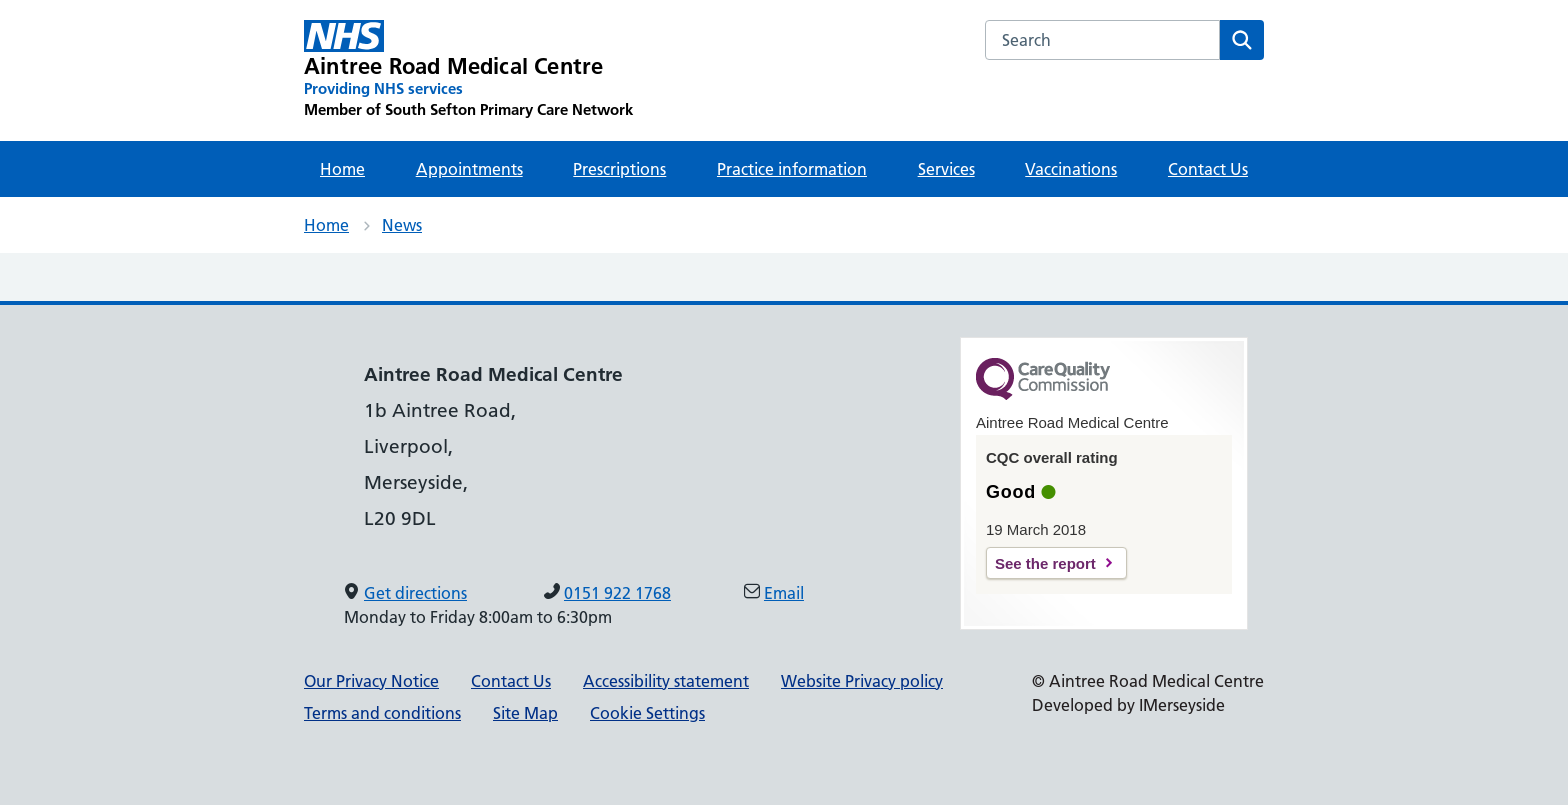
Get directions (415, 593)
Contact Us (1208, 169)
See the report (1045, 563)
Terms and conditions (382, 713)
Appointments (469, 169)
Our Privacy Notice (371, 681)
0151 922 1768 (617, 593)
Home (342, 169)
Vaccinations (1071, 169)
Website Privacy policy (862, 681)
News (402, 225)
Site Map (525, 713)
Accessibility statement (666, 681)
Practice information (792, 169)
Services (946, 169)
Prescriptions (619, 169)
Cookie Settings (647, 713)
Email (784, 593)
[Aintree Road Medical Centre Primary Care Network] (468, 70)
